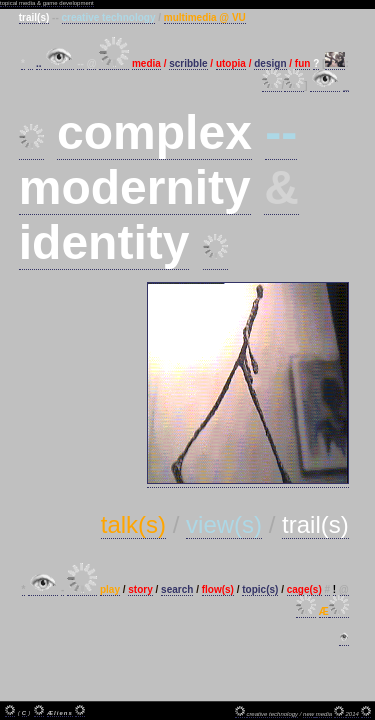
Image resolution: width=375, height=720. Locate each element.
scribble (188, 63)
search (177, 589)
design (270, 63)
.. (39, 63)
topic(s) (260, 589)
